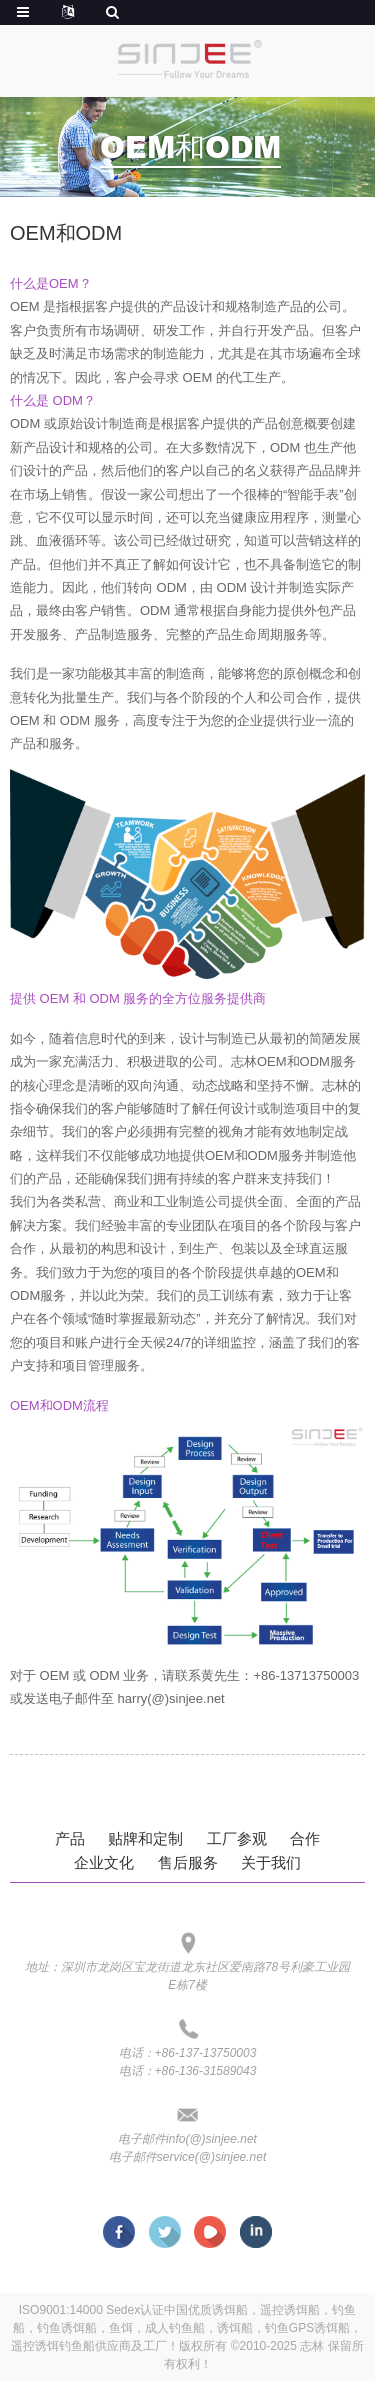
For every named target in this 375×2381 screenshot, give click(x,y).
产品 (70, 1838)
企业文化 (104, 1862)
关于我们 (271, 1862)
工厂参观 (237, 1838)
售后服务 (188, 1862)
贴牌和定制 (145, 1838)
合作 (305, 1838)
